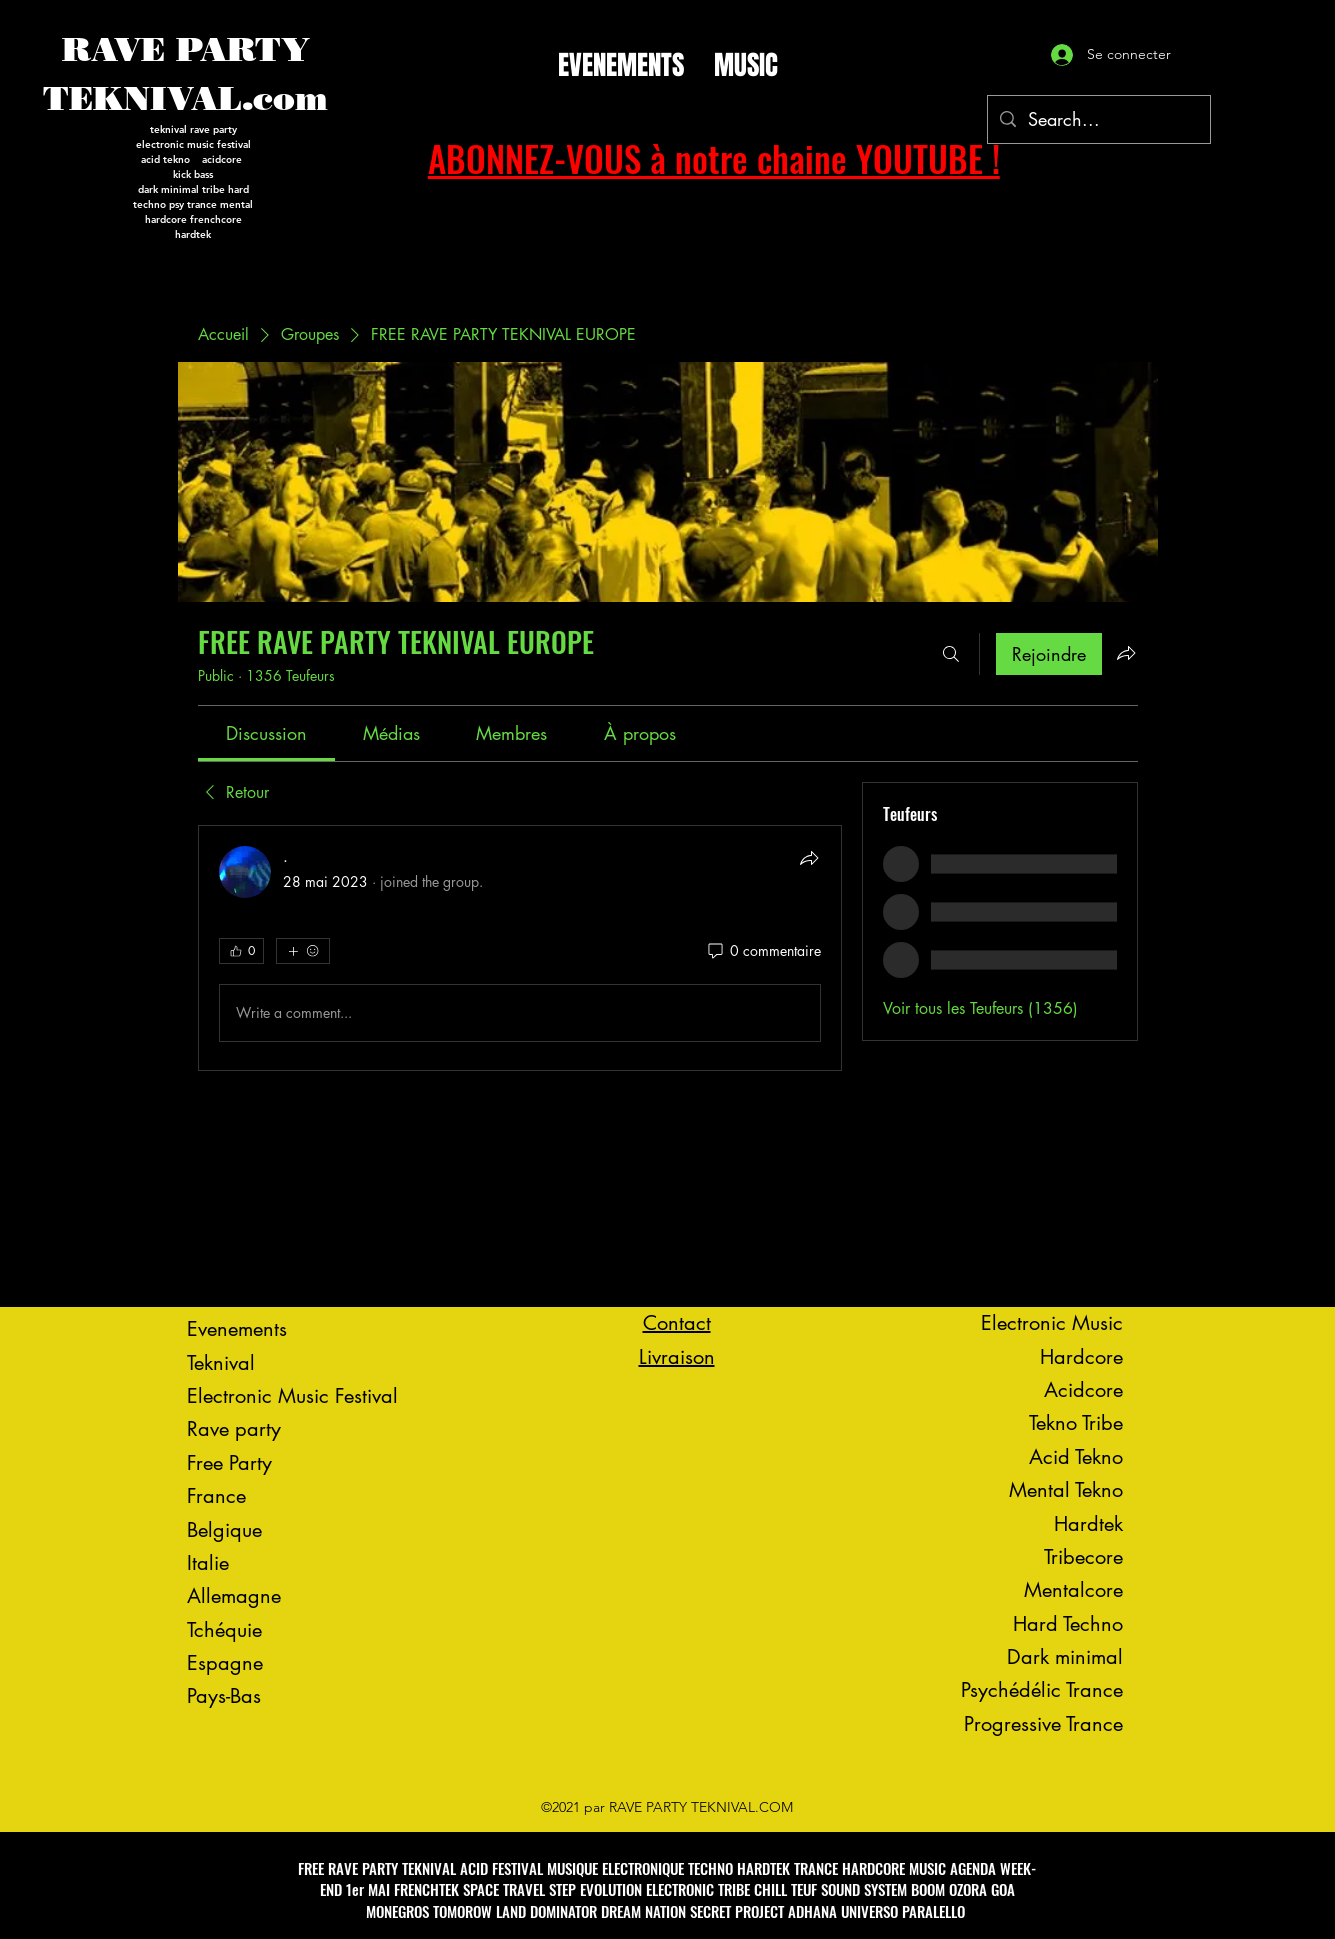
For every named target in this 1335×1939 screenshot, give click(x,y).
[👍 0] (241, 951)
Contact (677, 1323)
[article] (520, 948)
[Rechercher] (951, 654)
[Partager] (809, 858)
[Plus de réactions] (303, 951)
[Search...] (1098, 120)
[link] (266, 733)
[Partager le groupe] (1126, 653)
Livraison (677, 1357)
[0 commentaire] (763, 951)
